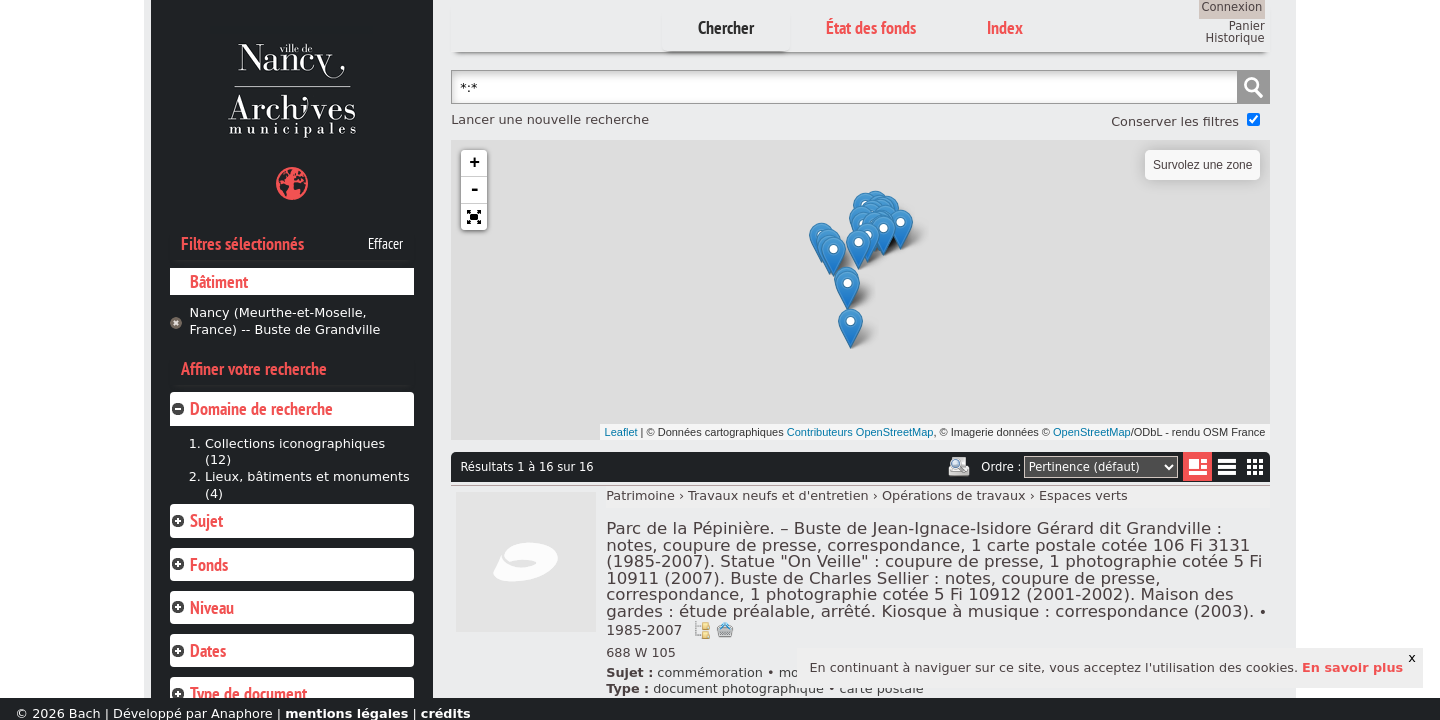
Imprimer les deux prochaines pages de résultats (959, 467)
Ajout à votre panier (725, 630)
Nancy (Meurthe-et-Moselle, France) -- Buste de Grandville (285, 321)
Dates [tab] (198, 650)
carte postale (882, 688)
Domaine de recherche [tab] (251, 408)
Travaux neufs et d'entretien (778, 495)
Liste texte (1226, 470)
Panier (1247, 26)
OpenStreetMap (1092, 432)
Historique (1235, 38)
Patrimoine (640, 495)
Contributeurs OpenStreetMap (860, 432)
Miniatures (1255, 466)
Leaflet (621, 432)
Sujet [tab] (196, 520)
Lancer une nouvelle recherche (550, 119)
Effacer (385, 244)
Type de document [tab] (238, 693)
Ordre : (1001, 467)
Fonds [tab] (199, 564)
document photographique (738, 688)
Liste (1197, 466)
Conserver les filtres (1175, 121)
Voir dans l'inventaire (702, 630)
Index (1005, 27)
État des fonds (871, 27)
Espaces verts (1083, 495)
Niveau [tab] (202, 607)
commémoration (710, 672)
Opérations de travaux (954, 495)
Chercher (726, 27)
